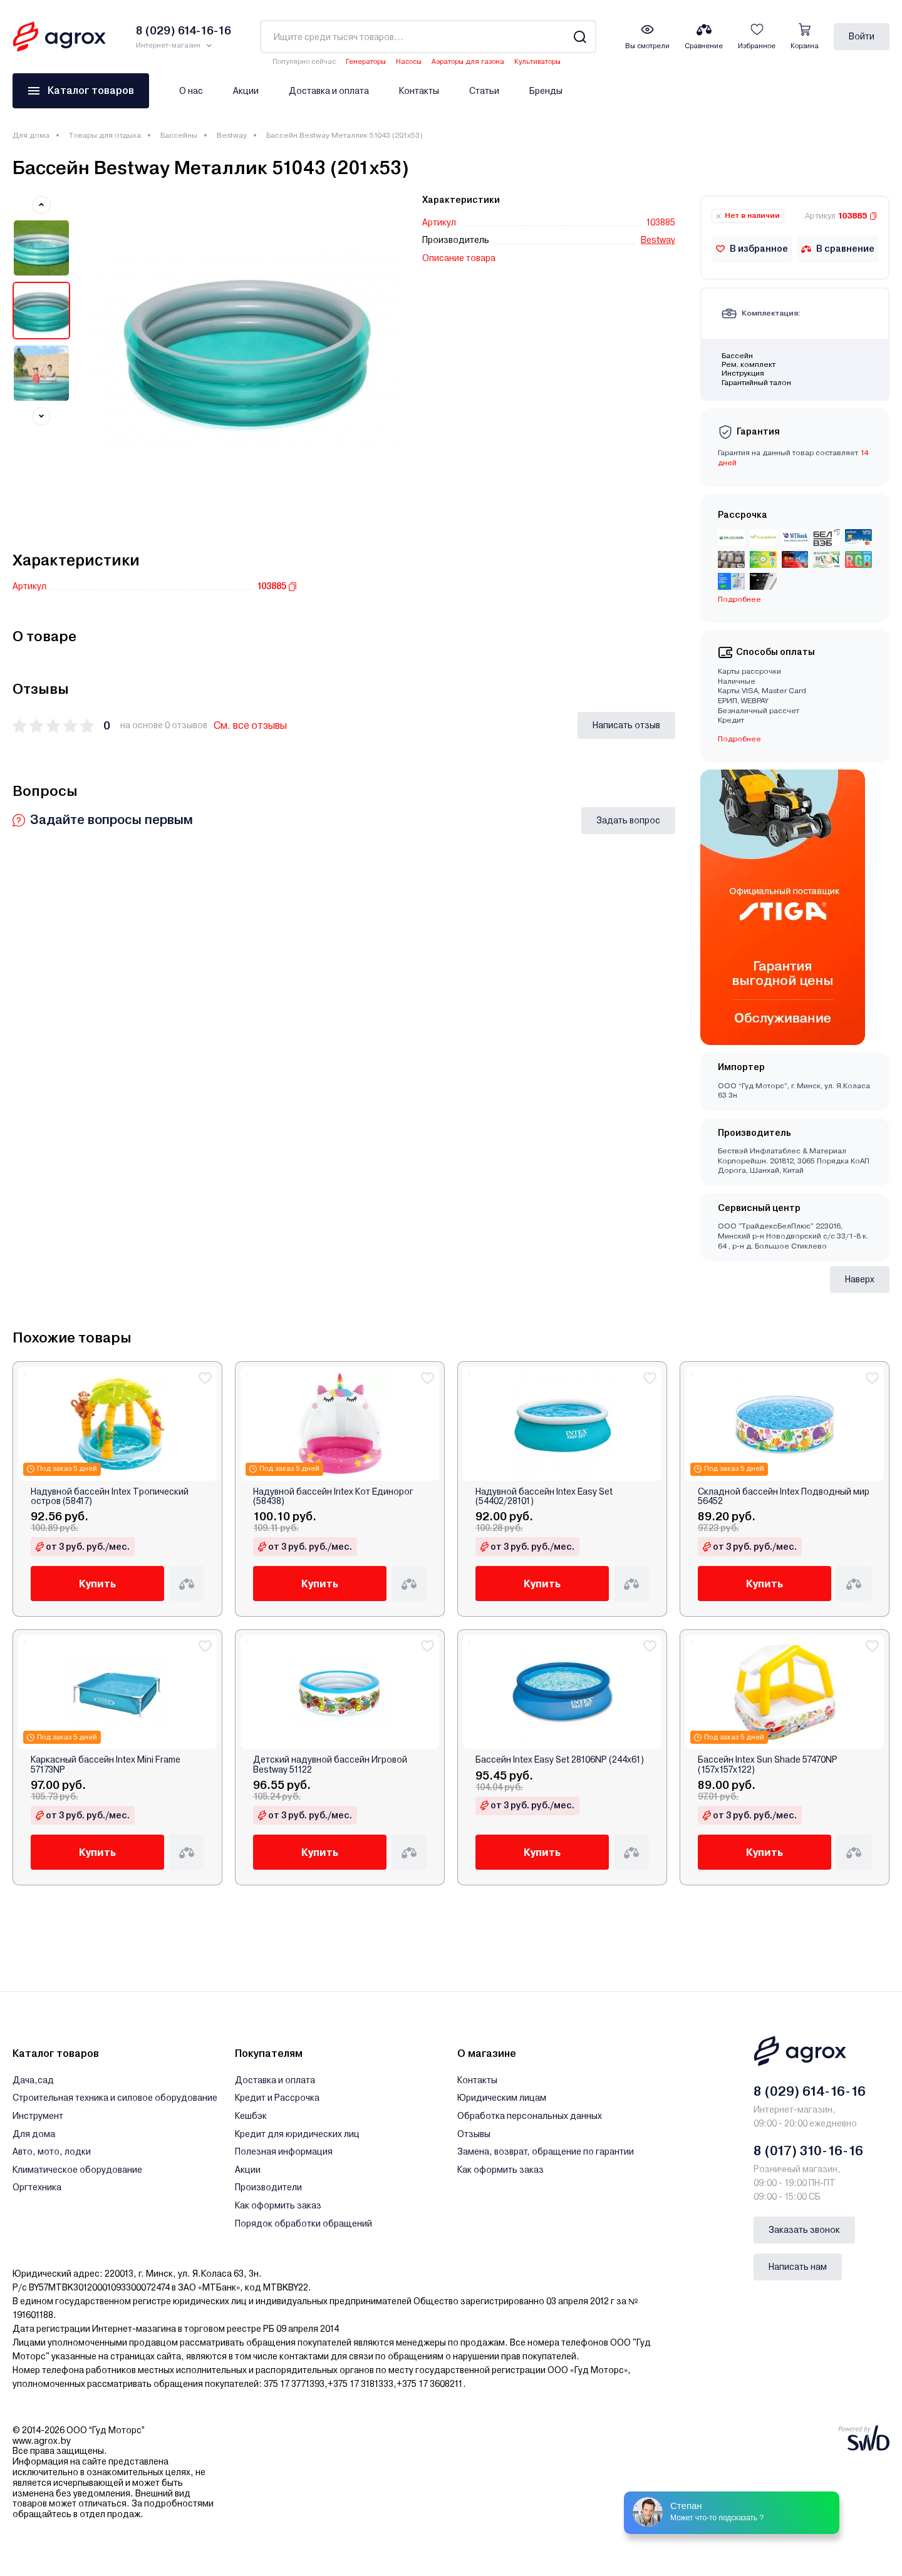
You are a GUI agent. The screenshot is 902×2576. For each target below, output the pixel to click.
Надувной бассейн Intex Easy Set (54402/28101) (544, 1496)
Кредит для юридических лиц (297, 2134)
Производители (268, 2187)
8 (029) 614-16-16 (810, 2091)
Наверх (859, 1279)
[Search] (579, 36)
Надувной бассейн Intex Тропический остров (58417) (110, 1496)
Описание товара (458, 258)
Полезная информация (284, 2151)
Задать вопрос (628, 820)
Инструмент (38, 2116)
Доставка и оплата (329, 91)
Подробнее (739, 599)
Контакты (419, 91)
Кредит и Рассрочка (277, 2098)
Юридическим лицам (501, 2098)
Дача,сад (33, 2080)
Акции (246, 91)
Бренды (545, 91)
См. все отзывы (250, 725)
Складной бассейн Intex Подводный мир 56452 (783, 1496)
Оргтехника (37, 2187)
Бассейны (178, 135)
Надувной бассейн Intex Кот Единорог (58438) (333, 1496)
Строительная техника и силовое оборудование (115, 2098)
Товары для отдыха (105, 135)
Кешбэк (251, 2116)
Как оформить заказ (278, 2205)
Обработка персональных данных (529, 2116)
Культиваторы (537, 62)
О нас (191, 91)
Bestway (232, 135)
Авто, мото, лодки (52, 2151)
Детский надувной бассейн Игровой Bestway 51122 (330, 1764)
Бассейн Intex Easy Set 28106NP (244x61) (559, 1760)
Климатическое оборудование (77, 2170)
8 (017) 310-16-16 (808, 2150)
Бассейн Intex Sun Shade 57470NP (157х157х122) (767, 1764)
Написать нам (798, 2267)
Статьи (484, 91)
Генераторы (366, 62)
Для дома (31, 135)
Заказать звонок (804, 2230)
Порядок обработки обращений (303, 2223)
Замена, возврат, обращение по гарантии (545, 2151)
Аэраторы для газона (468, 62)
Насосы (409, 62)
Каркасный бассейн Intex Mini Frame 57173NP (105, 1764)
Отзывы (473, 2134)
